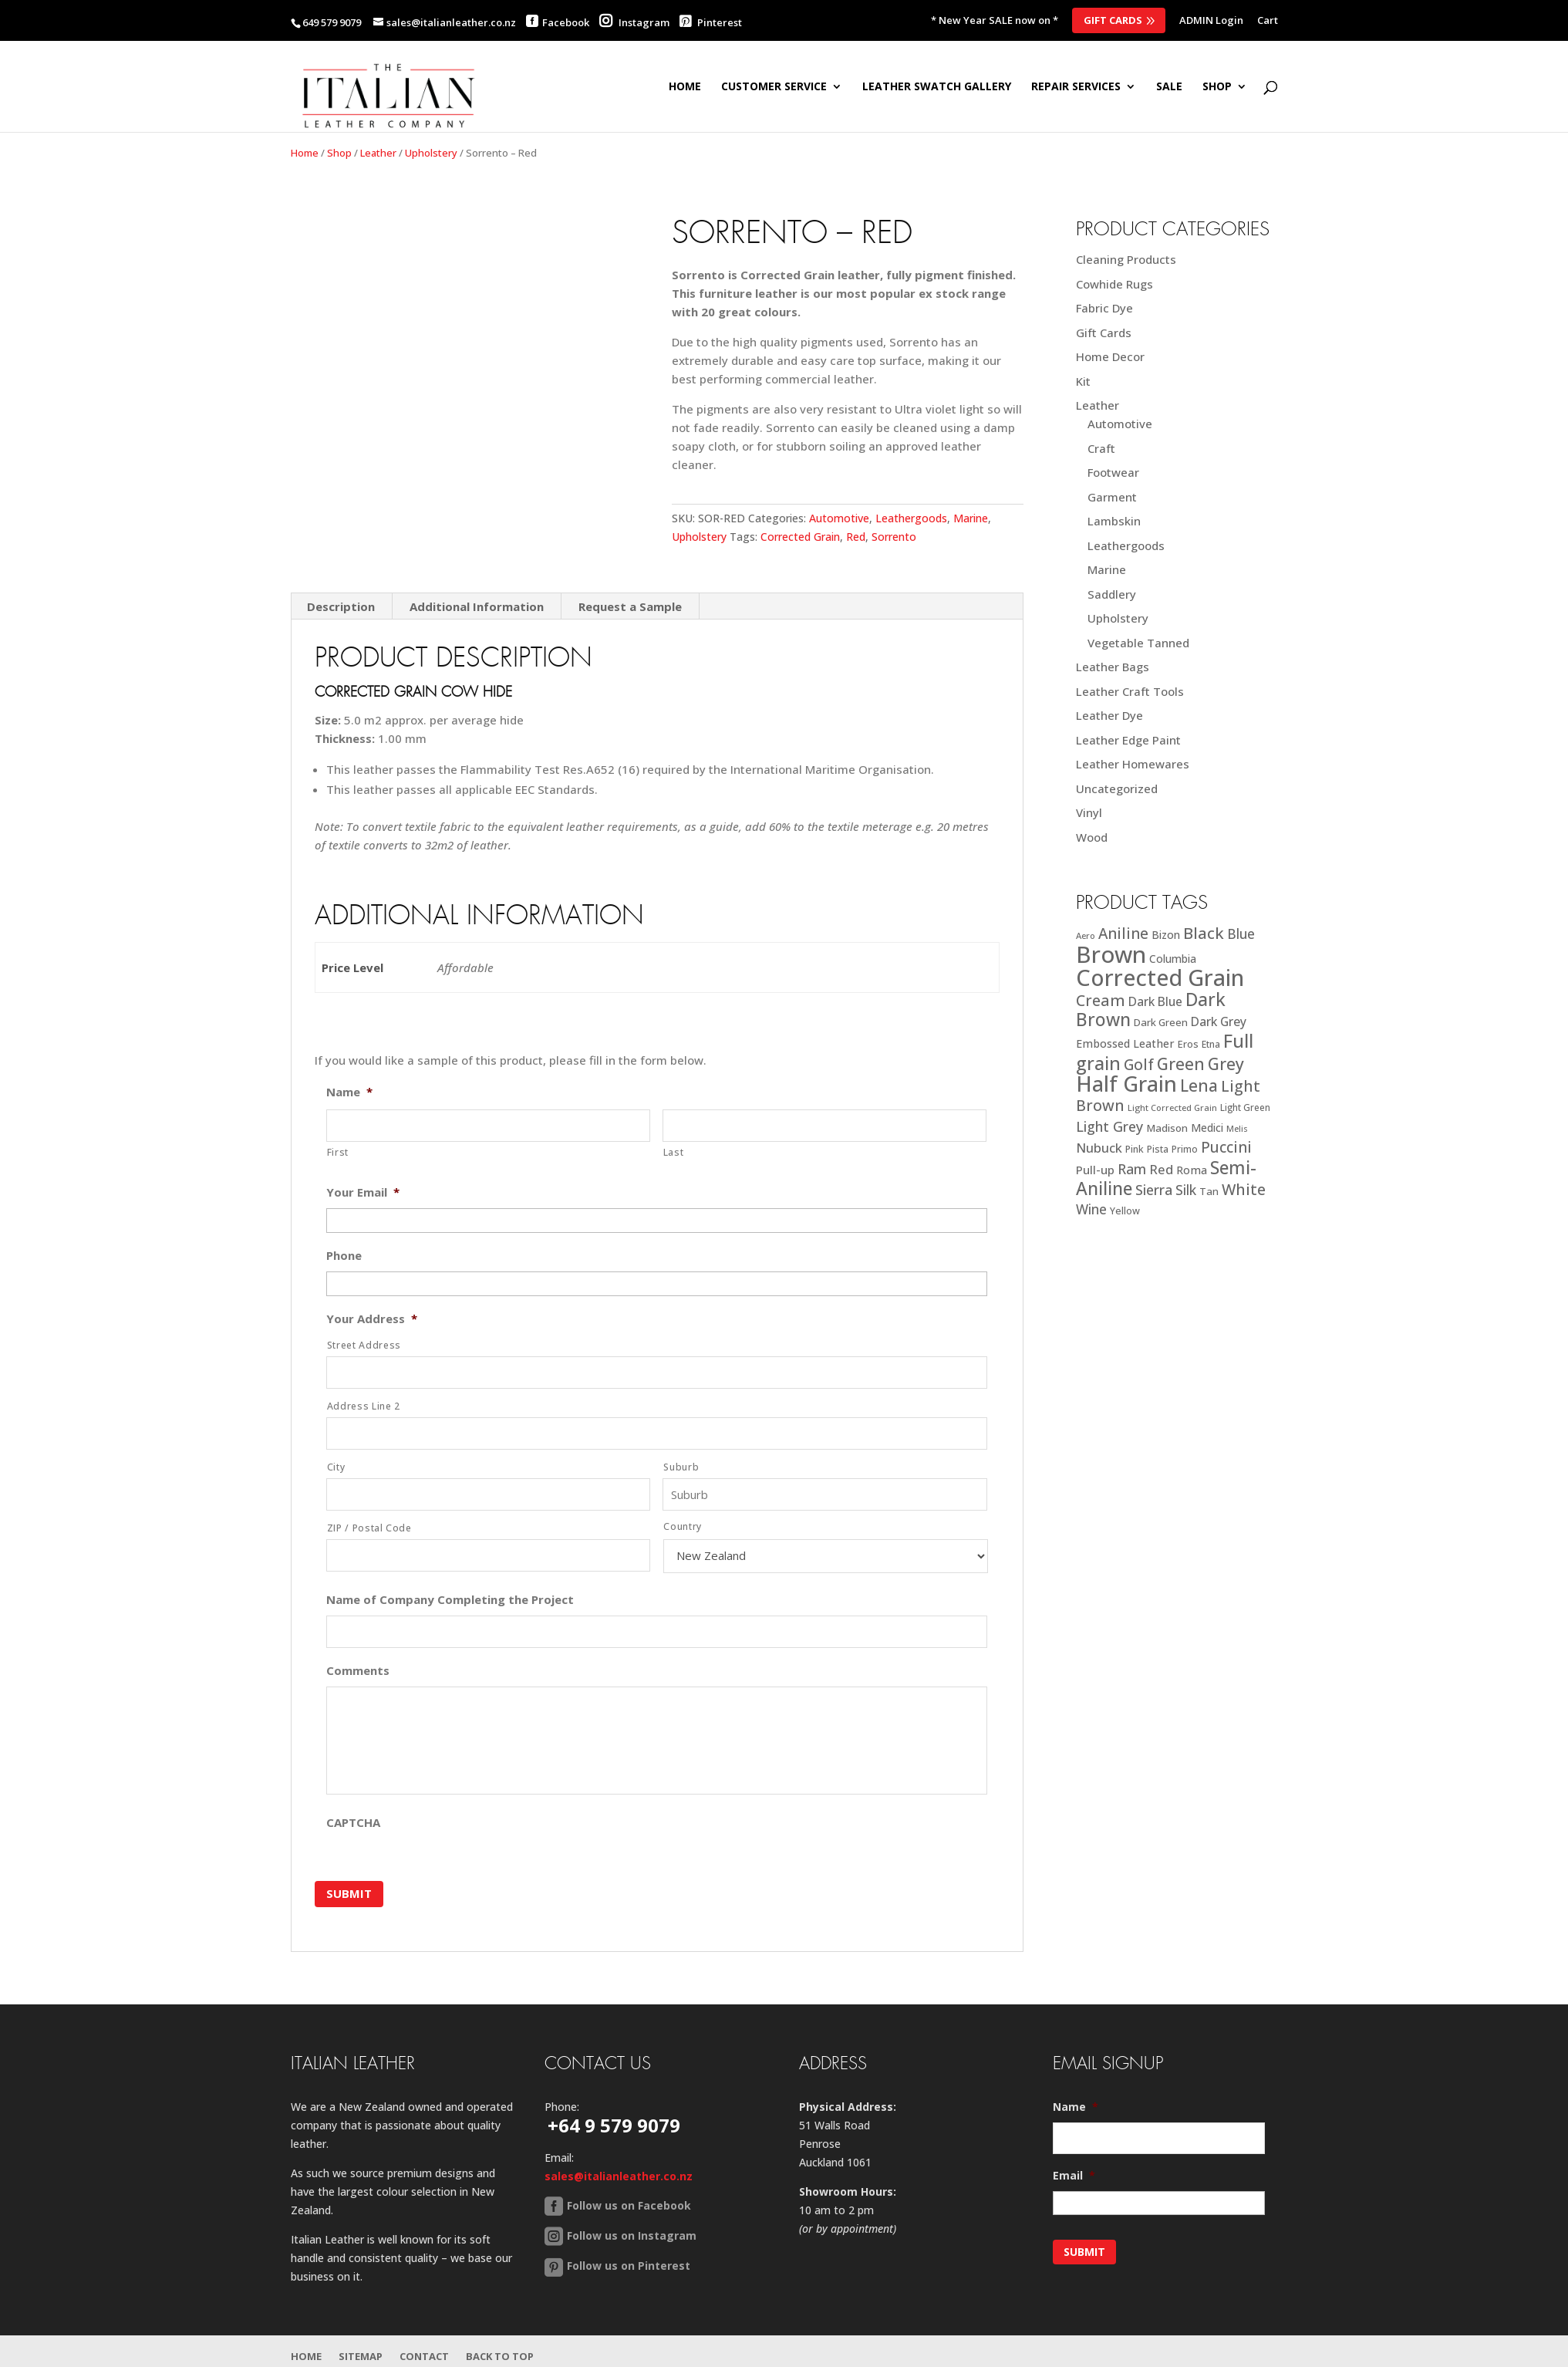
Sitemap (361, 2356)
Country (682, 1526)
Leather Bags (1112, 666)
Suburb (681, 1467)
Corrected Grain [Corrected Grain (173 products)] (1160, 977)
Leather (378, 153)
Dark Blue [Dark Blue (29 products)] (1155, 1001)
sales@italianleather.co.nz (619, 2176)
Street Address (364, 1345)
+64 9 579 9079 (614, 2125)
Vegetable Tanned (1138, 642)
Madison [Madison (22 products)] (1167, 1128)
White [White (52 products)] (1244, 1189)
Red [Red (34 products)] (1161, 1169)
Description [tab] (341, 606)
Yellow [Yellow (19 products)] (1125, 1210)
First (338, 1152)
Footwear (1113, 472)
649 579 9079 (331, 22)
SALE (1169, 87)
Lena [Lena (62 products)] (1199, 1085)
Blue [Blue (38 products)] (1241, 933)
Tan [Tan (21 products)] (1209, 1191)
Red (855, 536)
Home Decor (1110, 356)
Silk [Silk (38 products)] (1185, 1189)
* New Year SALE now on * (994, 21)
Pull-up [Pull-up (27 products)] (1095, 1169)
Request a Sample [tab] (630, 606)
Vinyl (1089, 812)
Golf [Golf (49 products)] (1139, 1064)
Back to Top (500, 2356)
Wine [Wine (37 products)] (1091, 1209)
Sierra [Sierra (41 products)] (1153, 1189)
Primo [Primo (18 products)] (1185, 1149)
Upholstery (431, 153)
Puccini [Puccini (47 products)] (1226, 1147)
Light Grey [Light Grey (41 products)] (1109, 1126)
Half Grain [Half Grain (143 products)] (1126, 1083)
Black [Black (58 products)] (1203, 933)
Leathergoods (911, 518)
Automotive (839, 518)
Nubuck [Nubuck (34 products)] (1099, 1147)
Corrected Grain (800, 536)
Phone (344, 1255)
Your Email (363, 1192)
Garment (1112, 497)
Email (1074, 2176)
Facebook (565, 22)
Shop (339, 153)
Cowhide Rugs (1114, 284)
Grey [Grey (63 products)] (1226, 1063)
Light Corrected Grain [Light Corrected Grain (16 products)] (1172, 1107)
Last (673, 1152)
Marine (970, 518)
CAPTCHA (353, 1822)
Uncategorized (1117, 788)
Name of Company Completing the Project (450, 1599)
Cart (1267, 21)
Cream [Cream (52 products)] (1100, 1000)
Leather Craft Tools (1130, 691)
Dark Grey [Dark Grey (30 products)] (1218, 1021)
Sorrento (894, 536)
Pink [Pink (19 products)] (1134, 1149)
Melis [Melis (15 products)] (1237, 1128)
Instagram (634, 22)
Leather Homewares (1132, 764)
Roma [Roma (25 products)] (1191, 1170)
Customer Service (774, 87)
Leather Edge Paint (1128, 740)
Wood (1092, 837)
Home (685, 87)
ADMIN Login (1211, 21)
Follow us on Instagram (631, 2235)
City (336, 1467)
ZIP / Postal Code (369, 1528)
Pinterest (710, 22)
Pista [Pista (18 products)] (1157, 1149)
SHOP (1217, 87)
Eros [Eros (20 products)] (1188, 1044)
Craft (1101, 448)
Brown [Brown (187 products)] (1111, 954)
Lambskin (1114, 520)
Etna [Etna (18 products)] (1211, 1044)
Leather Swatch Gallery (936, 87)
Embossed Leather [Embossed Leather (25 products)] (1125, 1043)
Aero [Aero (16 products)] (1085, 935)
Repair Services (1076, 87)
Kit (1083, 381)
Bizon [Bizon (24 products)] (1166, 934)
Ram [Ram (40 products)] (1132, 1169)
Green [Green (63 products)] (1181, 1063)
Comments (357, 1670)
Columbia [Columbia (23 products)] (1172, 958)
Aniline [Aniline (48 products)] (1123, 933)
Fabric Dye (1104, 308)
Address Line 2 (363, 1406)
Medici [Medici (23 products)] (1207, 1127)
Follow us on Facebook (629, 2205)
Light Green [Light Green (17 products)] (1245, 1107)
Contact (424, 2356)
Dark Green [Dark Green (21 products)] (1161, 1022)
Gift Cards (1113, 20)
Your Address (371, 1319)
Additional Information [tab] (477, 606)
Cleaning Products (1126, 259)
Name (349, 1092)
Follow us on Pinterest (628, 2265)
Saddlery (1111, 594)
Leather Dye (1109, 715)
